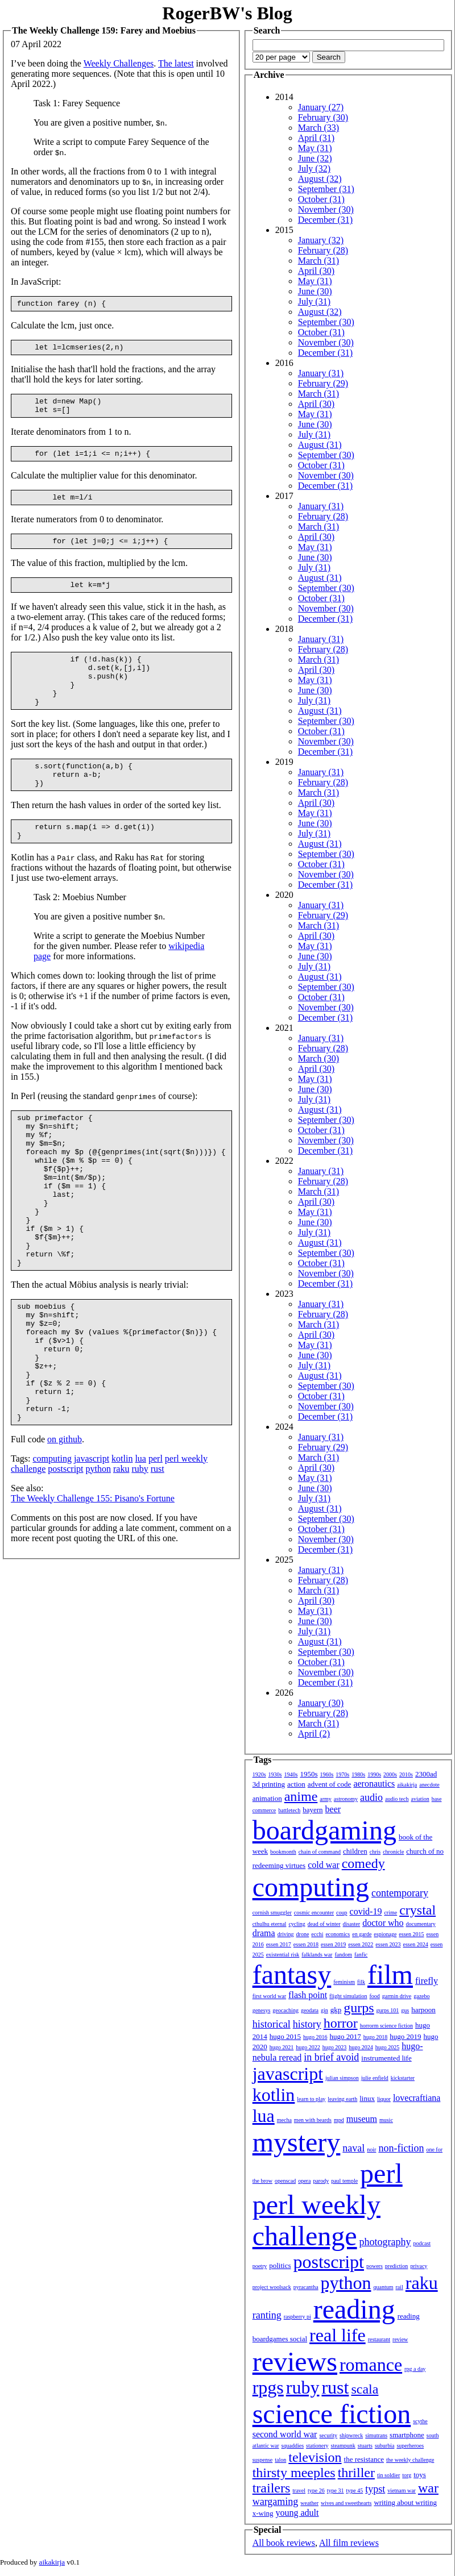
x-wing (263, 2513)
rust (157, 1555)
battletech (289, 1810)
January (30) (321, 1703)
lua (140, 1545)
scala (364, 2389)
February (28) (323, 250)
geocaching (285, 2010)
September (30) (326, 322)
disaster (352, 1924)
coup (341, 1912)
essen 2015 (411, 1934)
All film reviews (349, 2543)
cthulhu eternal (270, 1924)
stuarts (365, 2445)
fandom (343, 1954)
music (386, 2120)
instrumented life (386, 2058)
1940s (290, 1774)
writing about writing (405, 2502)
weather (309, 2503)
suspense (263, 2460)
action (296, 1784)
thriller (356, 2472)
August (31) (320, 445)
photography (385, 2242)
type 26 (316, 2490)
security (328, 2435)
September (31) (326, 189)
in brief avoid (331, 2057)
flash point (307, 1995)
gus (405, 2010)
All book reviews (284, 2543)
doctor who (382, 1923)
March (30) (318, 1058)
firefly (426, 1981)
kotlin (122, 1545)
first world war (269, 1996)
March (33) (318, 127)
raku (121, 1555)
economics (337, 1934)
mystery (297, 2142)
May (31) (315, 148)
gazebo (421, 1996)
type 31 (335, 2490)
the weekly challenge (410, 2460)
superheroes (410, 2445)
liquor (384, 2099)
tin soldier (388, 2475)
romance (371, 2364)
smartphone (407, 2435)
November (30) (326, 209)
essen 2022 (360, 1944)
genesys (262, 2010)
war (428, 2488)
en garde (361, 1934)
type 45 (354, 2490)
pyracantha (305, 2287)
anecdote (429, 1785)
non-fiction (401, 2148)
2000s (390, 1774)
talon (280, 2460)
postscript (65, 1555)
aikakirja (407, 1785)
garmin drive (396, 1996)
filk (361, 1982)
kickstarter (403, 2078)
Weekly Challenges (119, 63)
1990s (374, 1774)
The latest (176, 63)
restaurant (379, 2339)
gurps (359, 2007)
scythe (420, 2421)
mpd (339, 2120)
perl (155, 1545)
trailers (272, 2488)
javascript (91, 1545)
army (326, 1799)
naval (353, 2148)
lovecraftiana (417, 2098)
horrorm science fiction (386, 2025)
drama (264, 1933)
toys (419, 2474)
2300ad (426, 1774)
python (98, 1555)
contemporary (399, 1893)
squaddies (293, 2445)
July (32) (314, 168)
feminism (344, 1982)
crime (390, 1912)
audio (371, 1797)
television (314, 2457)
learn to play (311, 2099)
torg (406, 2475)
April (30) (316, 271)
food (374, 1996)
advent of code (329, 1784)
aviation (420, 1799)
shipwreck (351, 2435)
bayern (312, 1809)
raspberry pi (297, 2316)
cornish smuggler (272, 1912)
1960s (326, 1774)
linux (367, 2098)
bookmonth (283, 1852)
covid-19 (365, 1911)
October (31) (321, 199)
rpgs (268, 2387)
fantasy (292, 1974)
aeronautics (374, 1783)
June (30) (315, 291)
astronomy (346, 1799)
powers (374, 2266)
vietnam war (401, 2490)
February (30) (323, 117)
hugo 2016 (315, 2037)
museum (361, 2119)
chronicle (393, 1852)
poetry (260, 2266)
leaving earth (342, 2099)
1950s (308, 1774)
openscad (285, 2181)
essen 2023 (387, 1944)
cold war (324, 1865)
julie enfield (374, 2078)
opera (304, 2181)
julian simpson (342, 2078)
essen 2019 (333, 1944)
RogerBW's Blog (227, 13)
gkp (336, 2009)
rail (399, 2287)
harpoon (423, 2009)
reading (354, 2309)
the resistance (364, 2459)
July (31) (314, 301)
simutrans (376, 2435)
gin (324, 2010)
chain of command (320, 1852)
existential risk (283, 1954)
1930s (275, 1774)
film (390, 1974)
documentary (421, 1924)
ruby (139, 1555)
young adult (296, 2512)
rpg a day (414, 2369)
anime (301, 1796)
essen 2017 (278, 1944)
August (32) (320, 179)
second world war (285, 2434)
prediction (396, 2266)
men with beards (313, 2120)
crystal (417, 1910)
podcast (422, 2243)
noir (371, 2149)
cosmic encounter (314, 1912)
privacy (418, 2266)
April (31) (316, 138)
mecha (284, 2120)
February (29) (323, 383)
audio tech (396, 1799)
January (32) (321, 240)
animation (267, 1798)
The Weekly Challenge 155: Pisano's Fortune (93, 1585)
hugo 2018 (375, 2037)
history (307, 2024)
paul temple (344, 2181)
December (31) (325, 219)
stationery (317, 2445)
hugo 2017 (345, 2036)
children (355, 1851)
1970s (342, 1774)
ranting (267, 2315)
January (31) (321, 373)
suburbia (384, 2445)
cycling (296, 1924)
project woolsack (272, 2287)
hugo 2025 (387, 2047)
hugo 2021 (282, 2047)
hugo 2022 (308, 2047)
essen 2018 (305, 1944)
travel (298, 2490)
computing (51, 1545)
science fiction (332, 2414)
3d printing (269, 1784)
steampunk (342, 2445)
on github (64, 1526)
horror (341, 2023)
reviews (295, 2361)
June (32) (315, 158)
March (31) (318, 260)
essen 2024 (415, 1944)
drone (302, 1934)
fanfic (360, 1954)
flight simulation (348, 1996)
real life (337, 2335)
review (400, 2339)
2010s (406, 1774)
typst (375, 2489)
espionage (385, 1934)
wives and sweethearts (346, 2503)
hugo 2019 (405, 2036)
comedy (363, 1863)
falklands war (316, 1954)
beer (333, 1809)
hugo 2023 (334, 2047)
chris (375, 1852)
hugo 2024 (361, 2047)
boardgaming (324, 1830)
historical (272, 2024)
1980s (358, 1774)
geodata (309, 2010)
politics (280, 2265)
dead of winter (324, 1924)
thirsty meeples (294, 2472)
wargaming (276, 2501)
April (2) (314, 1733)
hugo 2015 (285, 2036)
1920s (259, 1774)
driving (286, 1934)
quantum (383, 2287)
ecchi (317, 1934)
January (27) (321, 107)
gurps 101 (388, 2010)
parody (321, 2181)
